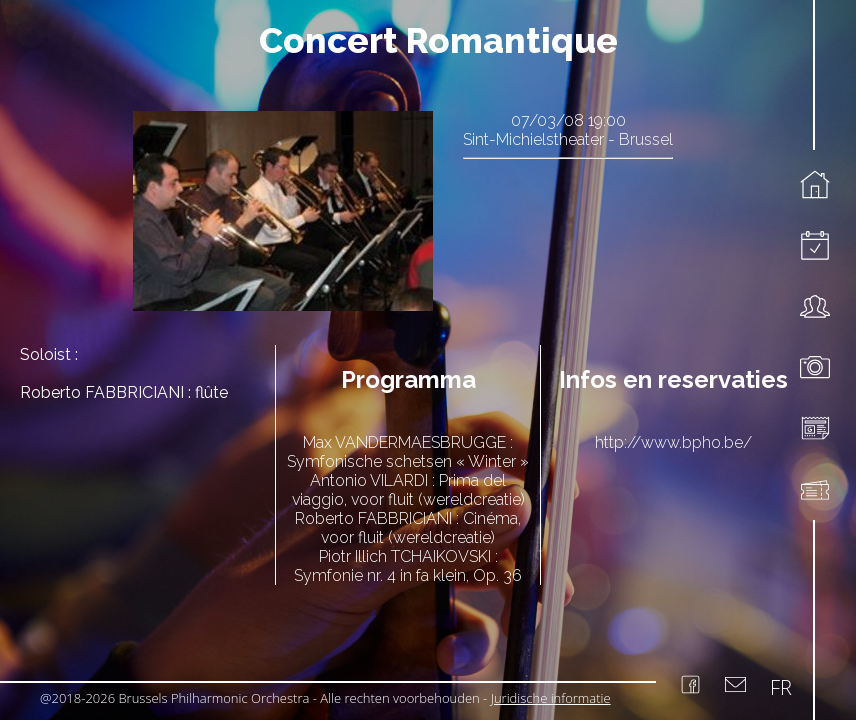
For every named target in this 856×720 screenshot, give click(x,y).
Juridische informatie (551, 698)
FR (781, 687)
